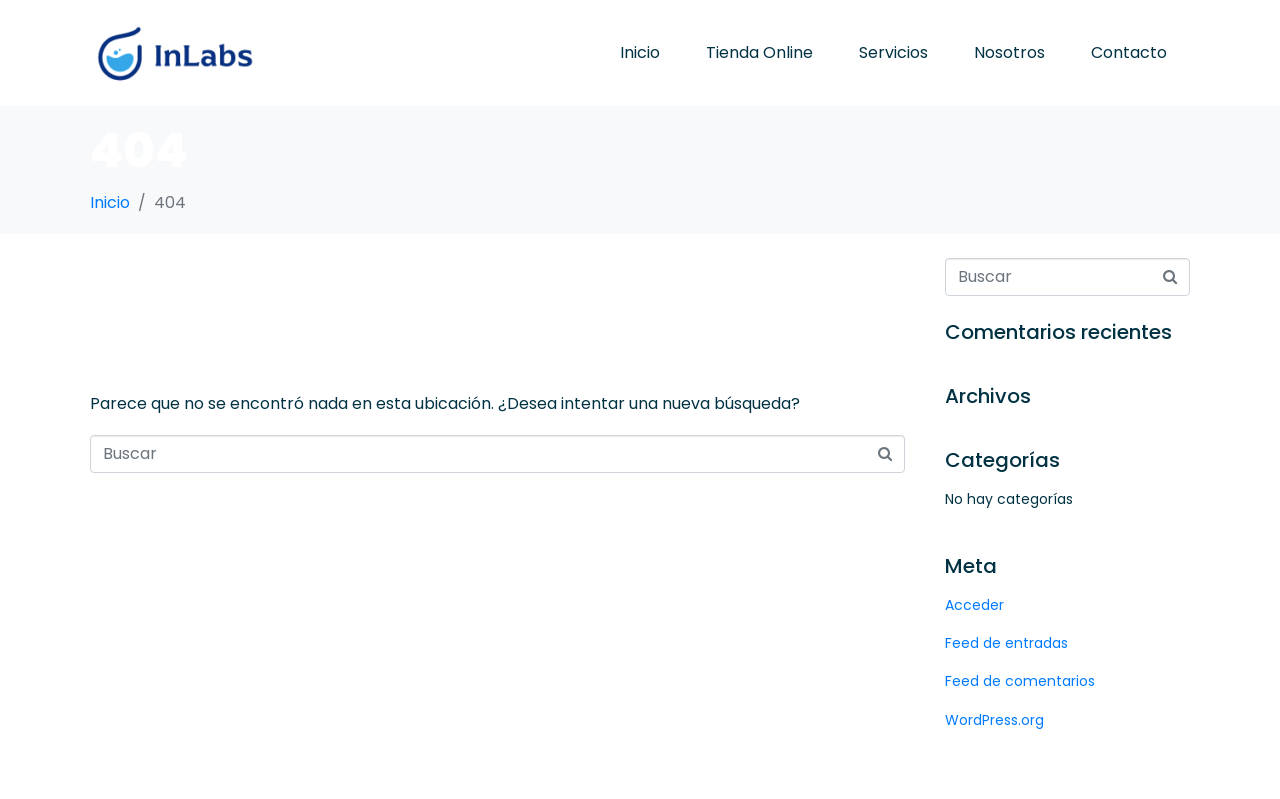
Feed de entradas (1006, 643)
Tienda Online (759, 52)
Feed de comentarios (1020, 681)
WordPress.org (994, 720)
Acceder (974, 605)
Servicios (893, 52)
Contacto (1129, 52)
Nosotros (1009, 52)
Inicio (640, 52)
